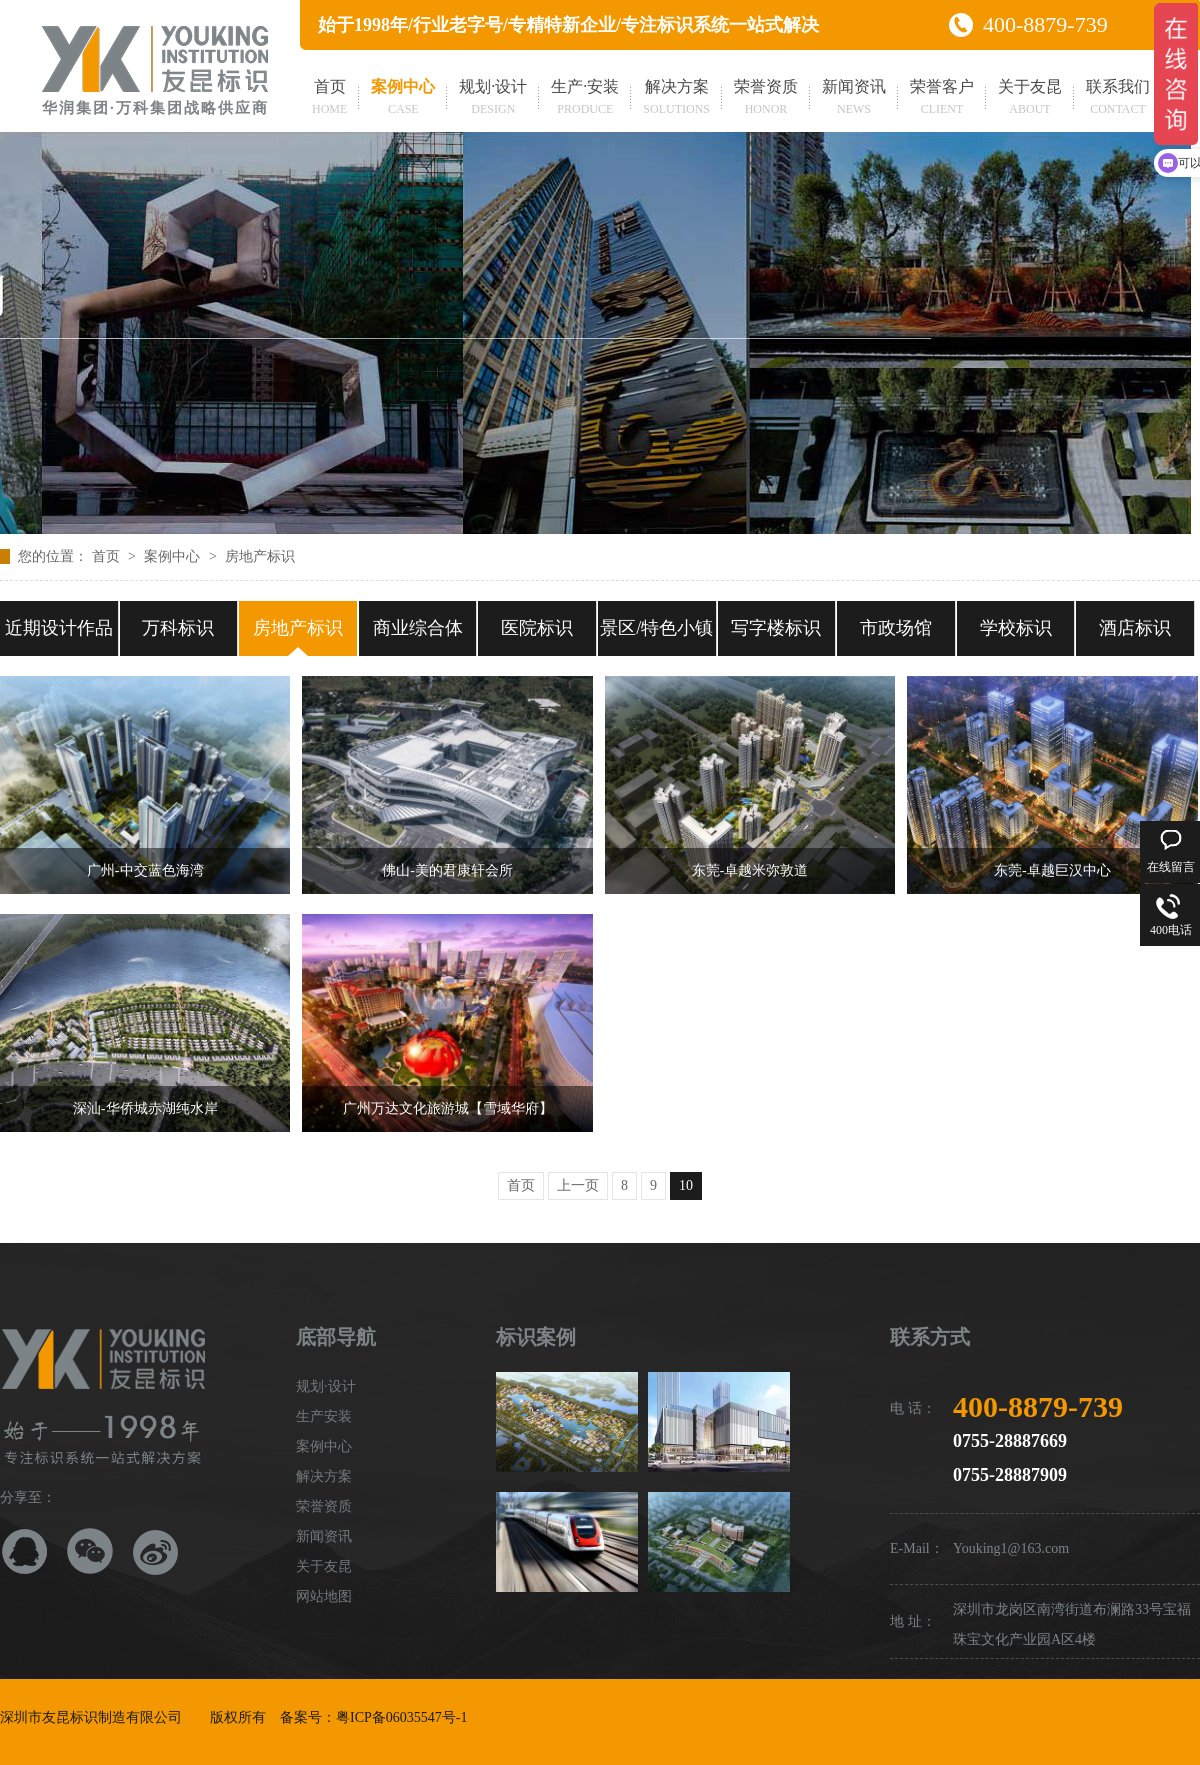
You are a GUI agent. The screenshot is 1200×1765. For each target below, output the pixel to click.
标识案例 (536, 1337)
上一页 (578, 1185)
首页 (329, 99)
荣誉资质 (766, 99)
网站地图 (324, 1596)
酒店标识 (1135, 628)
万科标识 (178, 628)
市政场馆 (896, 628)
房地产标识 (260, 556)
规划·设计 (493, 99)
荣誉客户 (942, 99)
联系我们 (1118, 99)
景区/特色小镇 (656, 628)
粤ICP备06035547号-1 (401, 1717)
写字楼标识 (776, 628)
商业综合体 (418, 628)
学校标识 (1016, 628)
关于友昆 (1030, 99)
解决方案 (676, 99)
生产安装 (324, 1416)
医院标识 (537, 628)
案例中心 (403, 99)
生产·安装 (585, 99)
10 (686, 1185)
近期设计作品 (59, 628)
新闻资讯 (854, 99)
